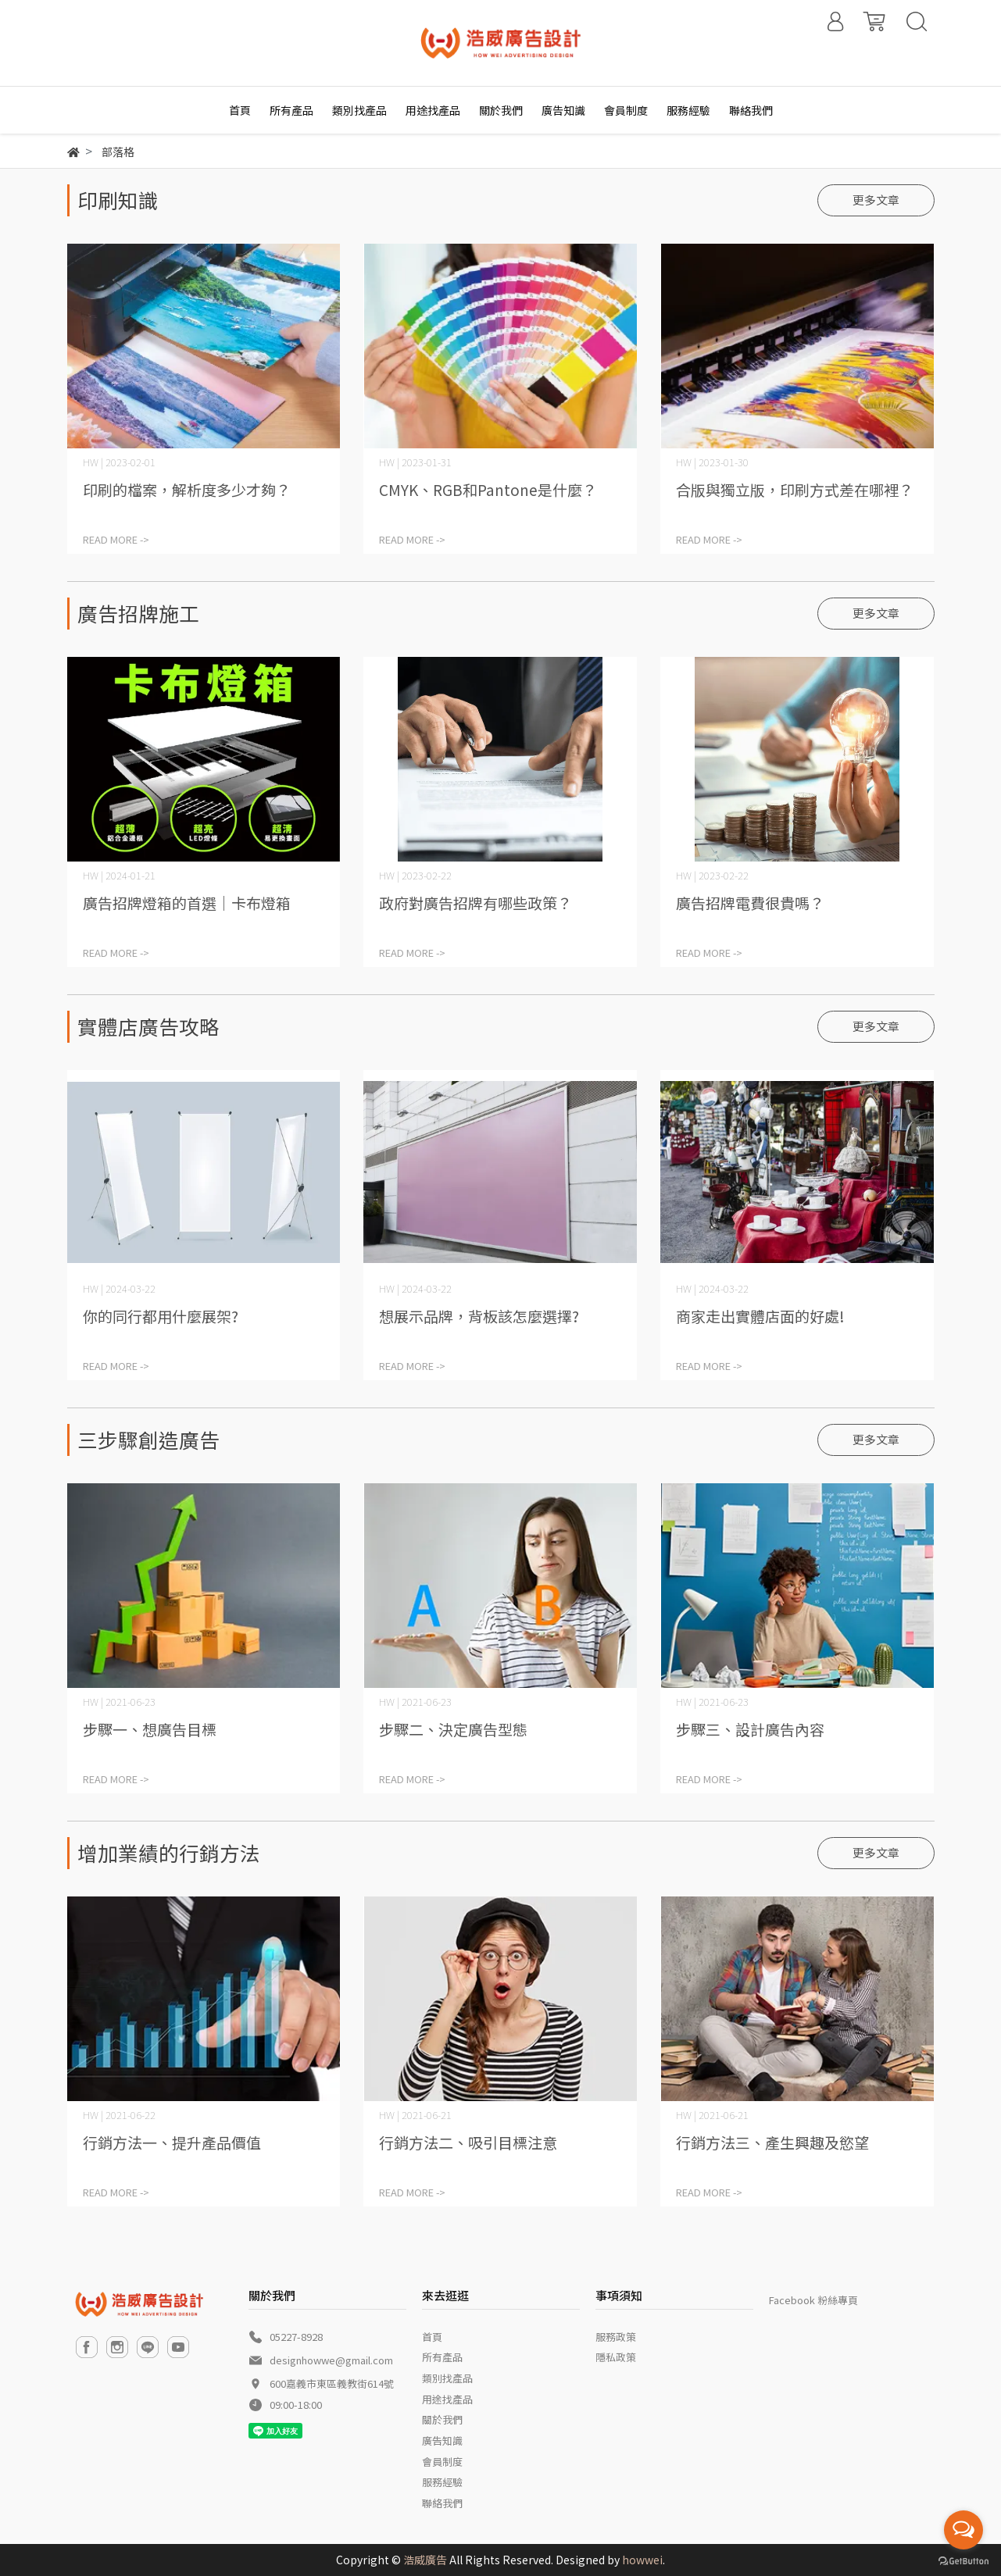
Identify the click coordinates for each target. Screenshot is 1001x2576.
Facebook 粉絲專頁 (813, 2299)
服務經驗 (442, 2481)
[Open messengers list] (963, 2529)
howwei (642, 2559)
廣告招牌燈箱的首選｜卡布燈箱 (187, 902)
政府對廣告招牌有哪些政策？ (475, 902)
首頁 (432, 2336)
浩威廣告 (425, 2559)
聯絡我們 (442, 2503)
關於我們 (442, 2419)
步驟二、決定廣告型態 (453, 1729)
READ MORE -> (116, 539)
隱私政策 (615, 2356)
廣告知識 (442, 2440)
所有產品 (442, 2356)
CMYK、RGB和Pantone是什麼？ (488, 489)
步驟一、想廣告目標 (149, 1729)
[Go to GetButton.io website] (963, 2560)
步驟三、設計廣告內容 (750, 1729)
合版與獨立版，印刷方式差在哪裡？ (794, 489)
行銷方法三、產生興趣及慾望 (772, 2142)
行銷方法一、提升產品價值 (172, 2142)
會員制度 (442, 2461)
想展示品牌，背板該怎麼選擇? (479, 1315)
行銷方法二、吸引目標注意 (468, 2142)
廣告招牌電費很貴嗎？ (750, 902)
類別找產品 (447, 2378)
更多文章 (876, 199)
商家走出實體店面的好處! (760, 1315)
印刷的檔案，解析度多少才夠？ (187, 489)
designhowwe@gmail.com (331, 2360)
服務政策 (615, 2336)
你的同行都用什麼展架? (160, 1315)
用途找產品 (447, 2399)
